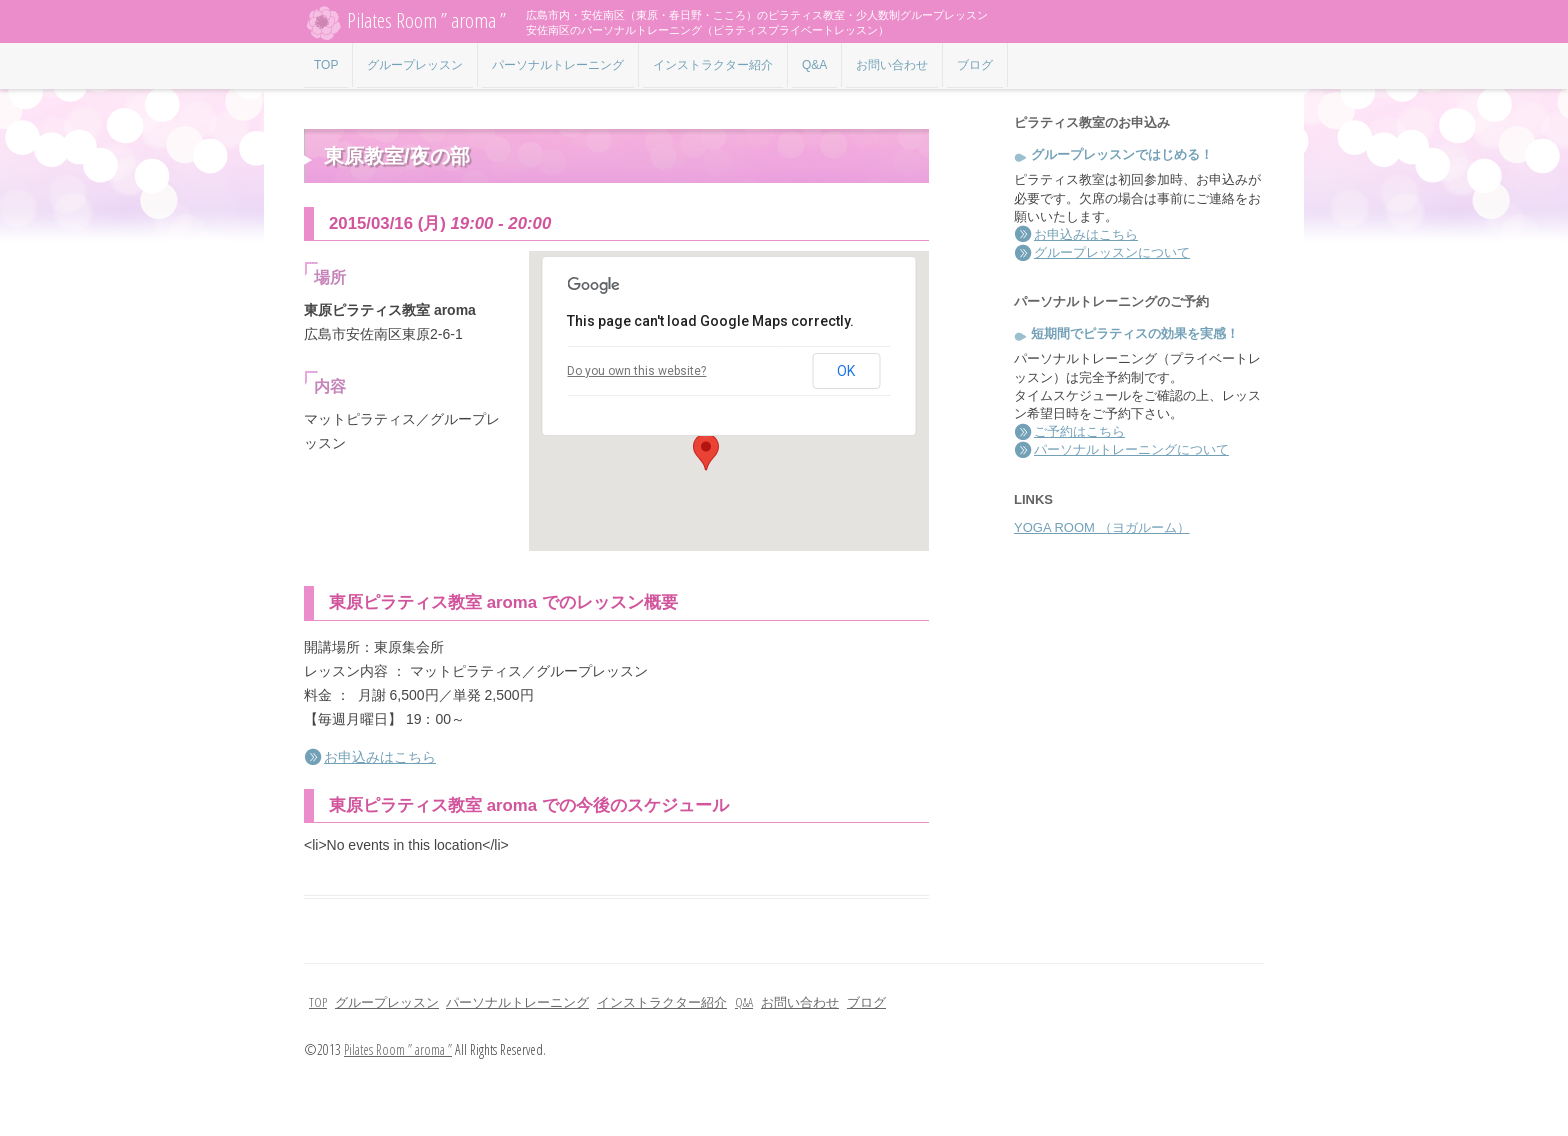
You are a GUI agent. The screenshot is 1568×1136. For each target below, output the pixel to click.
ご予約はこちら (1079, 431)
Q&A (814, 65)
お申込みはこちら (380, 757)
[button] (706, 452)
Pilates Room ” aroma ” (405, 22)
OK (846, 371)
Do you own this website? (636, 371)
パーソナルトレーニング (558, 65)
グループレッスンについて (1112, 252)
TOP (326, 65)
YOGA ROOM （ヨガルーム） (1102, 527)
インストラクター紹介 (713, 65)
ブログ (975, 65)
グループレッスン (415, 65)
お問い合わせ (892, 65)
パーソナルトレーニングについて (1131, 449)
